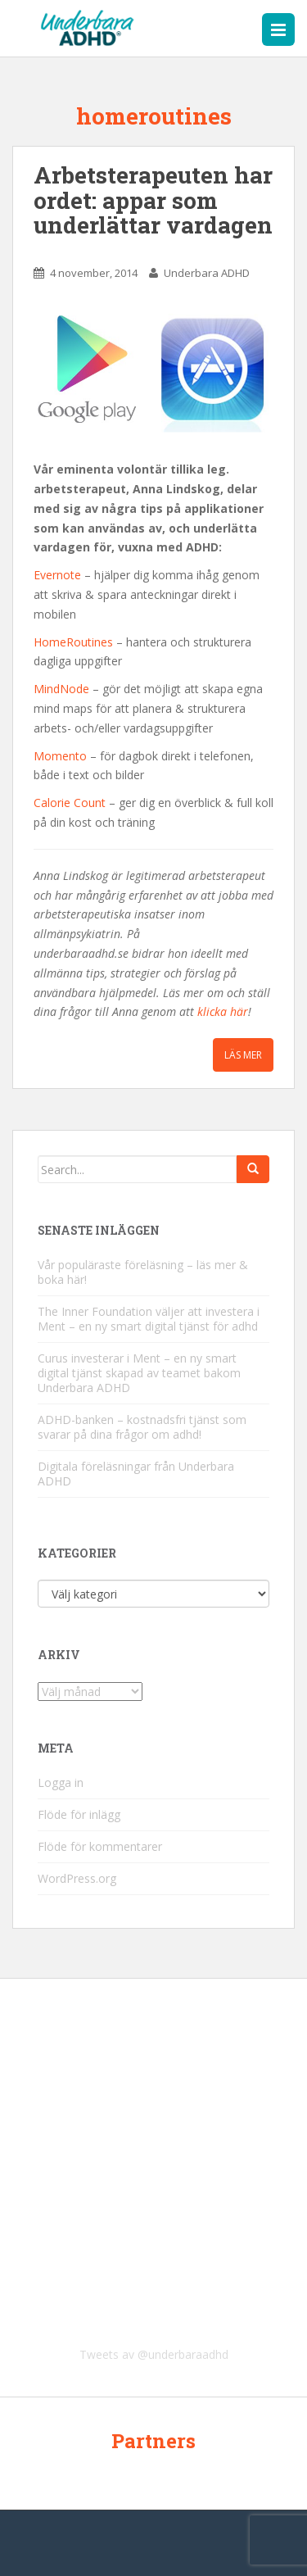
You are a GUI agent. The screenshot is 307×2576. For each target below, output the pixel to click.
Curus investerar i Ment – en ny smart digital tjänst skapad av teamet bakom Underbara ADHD (139, 1372)
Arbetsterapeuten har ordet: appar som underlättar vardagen (153, 200)
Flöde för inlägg (79, 1814)
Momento (60, 756)
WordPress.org (77, 1878)
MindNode (61, 688)
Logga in (61, 1782)
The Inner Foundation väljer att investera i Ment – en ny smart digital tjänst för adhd (149, 1319)
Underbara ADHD (207, 272)
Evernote (57, 575)
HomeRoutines (73, 642)
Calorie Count (70, 802)
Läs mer (243, 1055)
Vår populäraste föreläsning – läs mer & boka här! (143, 1272)
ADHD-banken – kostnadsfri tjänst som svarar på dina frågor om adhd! (142, 1427)
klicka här (222, 1011)
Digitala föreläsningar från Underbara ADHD (136, 1473)
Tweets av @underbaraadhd (153, 2354)
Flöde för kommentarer (100, 1846)
